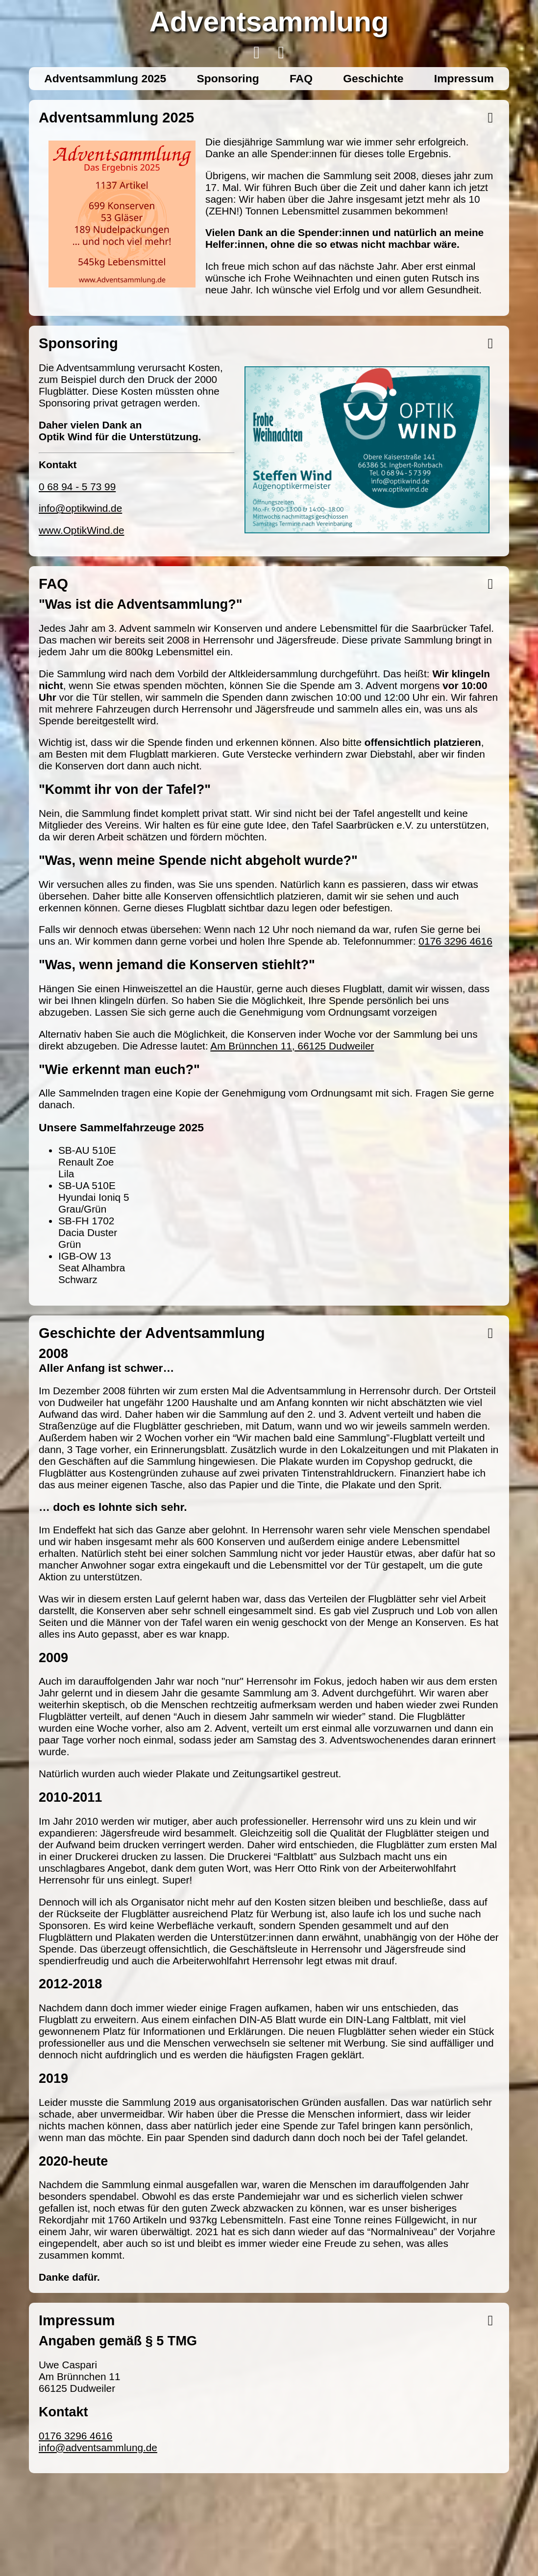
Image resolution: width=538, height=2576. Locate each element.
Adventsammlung (269, 21)
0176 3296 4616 (455, 941)
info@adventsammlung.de (98, 2447)
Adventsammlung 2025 (105, 78)
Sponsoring (228, 78)
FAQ (301, 78)
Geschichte (373, 78)
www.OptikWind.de (81, 530)
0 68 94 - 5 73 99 (77, 486)
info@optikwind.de (80, 508)
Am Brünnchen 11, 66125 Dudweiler (292, 1045)
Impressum (464, 78)
